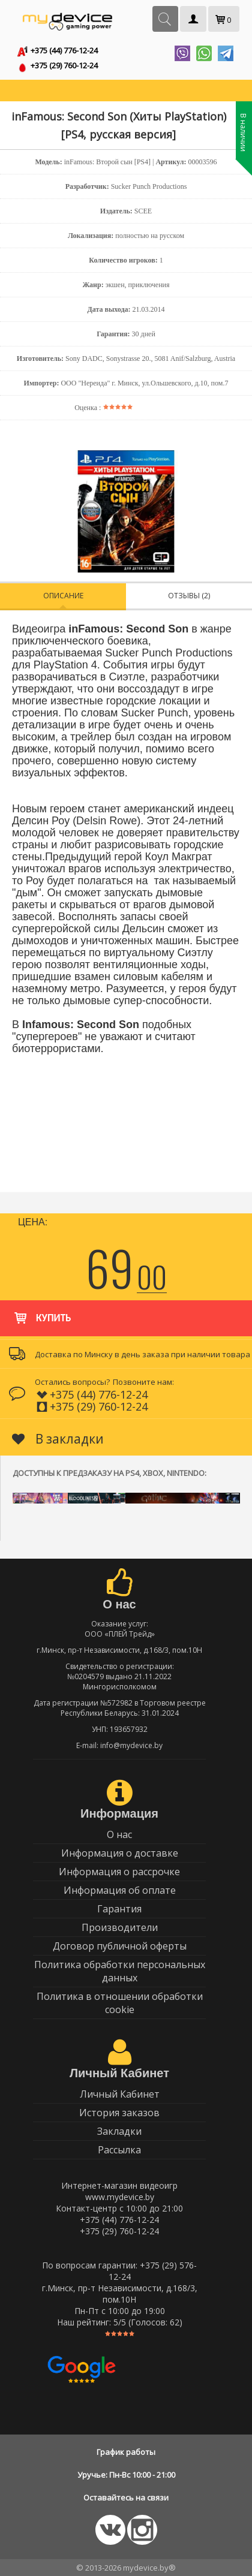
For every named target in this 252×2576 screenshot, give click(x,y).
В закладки (58, 1438)
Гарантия (119, 1908)
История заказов (119, 2112)
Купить (41, 1312)
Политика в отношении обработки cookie (120, 2003)
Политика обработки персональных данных (119, 1971)
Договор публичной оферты (120, 1946)
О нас (119, 1834)
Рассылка (119, 2149)
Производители (120, 1927)
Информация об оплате (120, 1890)
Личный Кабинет (120, 2094)
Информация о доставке (119, 1853)
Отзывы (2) (189, 595)
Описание (63, 595)
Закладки (119, 2131)
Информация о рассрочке (119, 1871)
